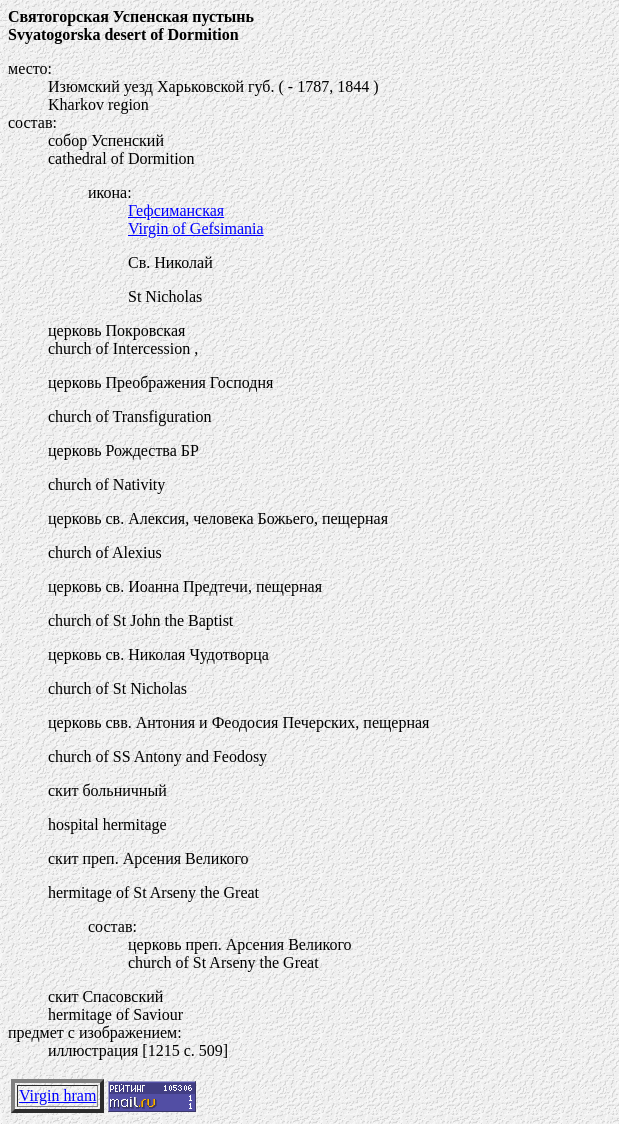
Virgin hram (57, 1095)
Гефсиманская (176, 210)
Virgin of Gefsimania (196, 228)
